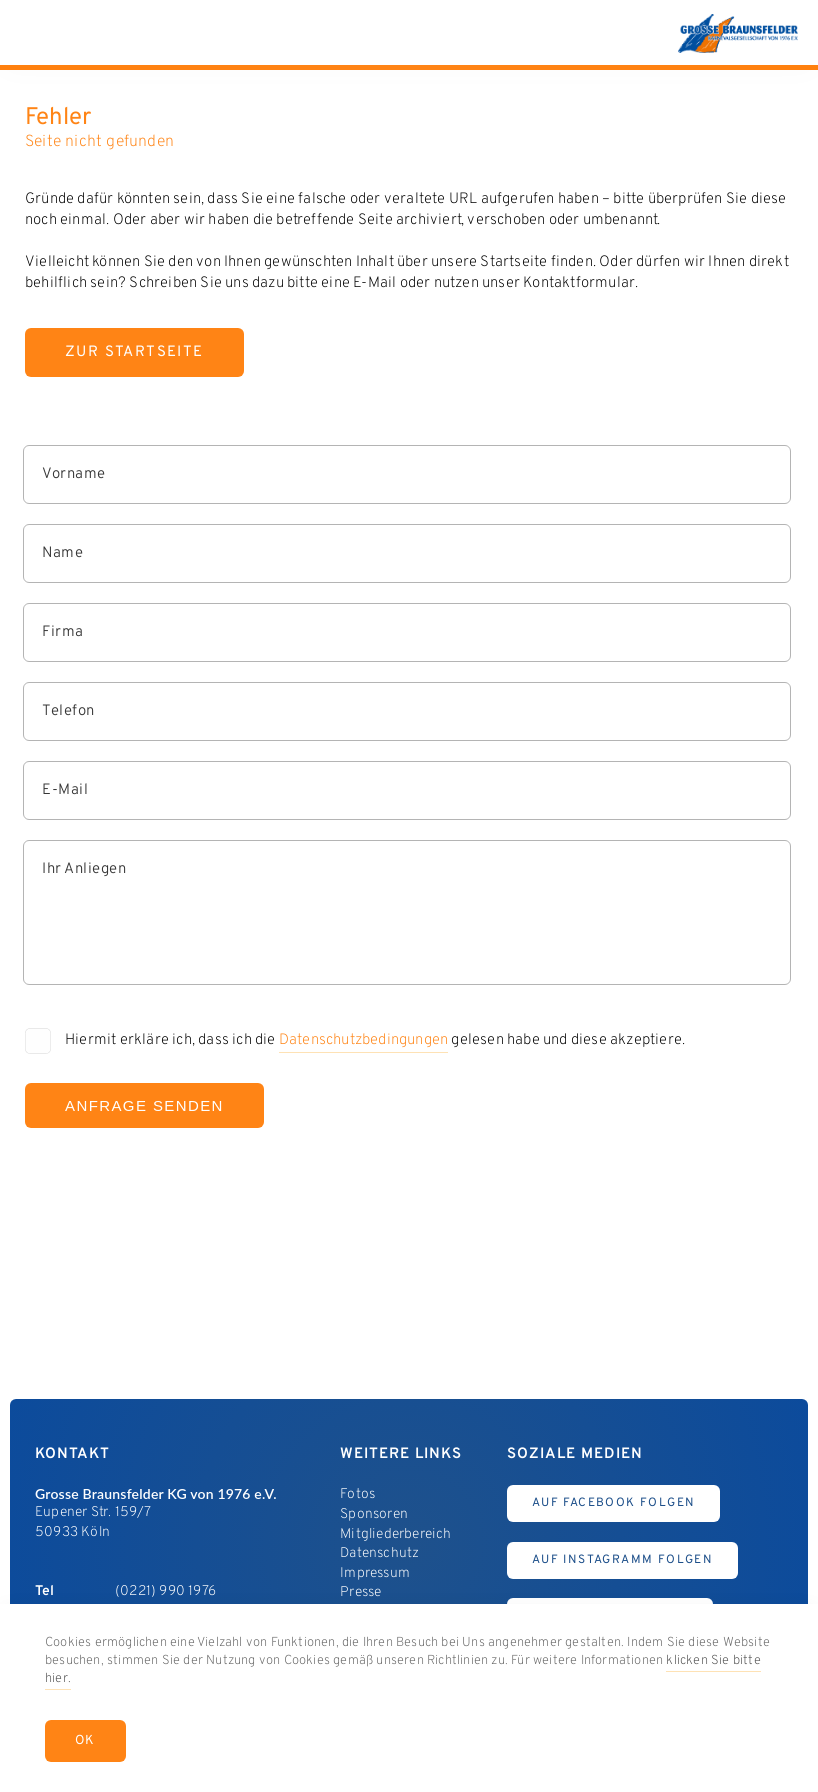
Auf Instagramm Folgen (622, 1560)
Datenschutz (379, 1553)
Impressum (375, 1573)
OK (85, 1741)
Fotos (357, 1494)
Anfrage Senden (144, 1105)
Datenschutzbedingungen (363, 1040)
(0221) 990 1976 (165, 1591)
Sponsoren (374, 1514)
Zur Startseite (134, 352)
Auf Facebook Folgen (614, 1503)
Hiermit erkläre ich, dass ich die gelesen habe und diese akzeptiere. (375, 1042)
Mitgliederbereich (395, 1534)
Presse (360, 1592)
